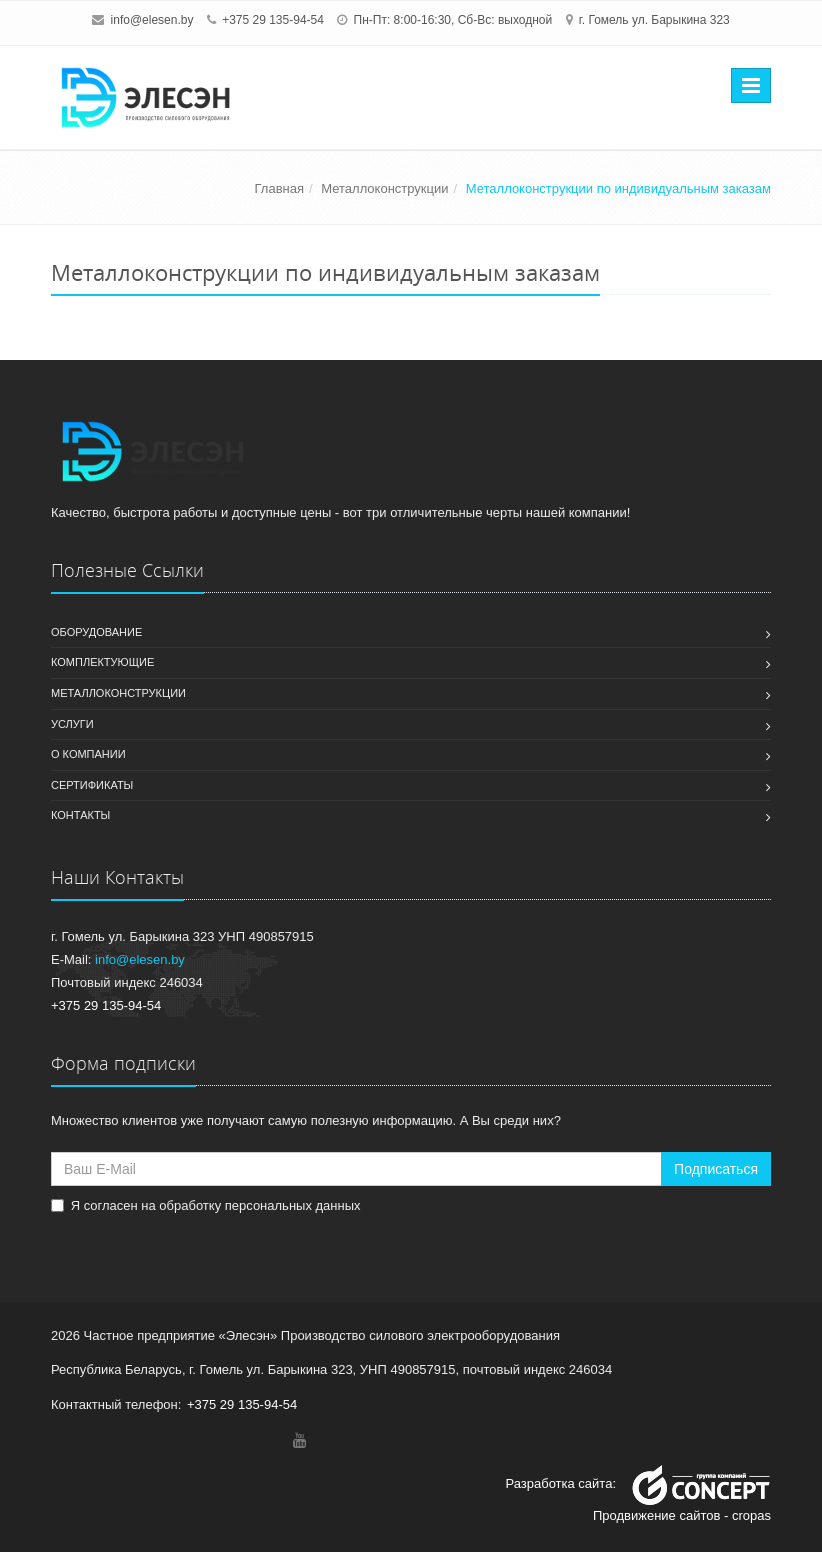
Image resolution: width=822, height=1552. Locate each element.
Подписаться (716, 1169)
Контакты (80, 815)
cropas (751, 1515)
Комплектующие (102, 662)
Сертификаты (92, 785)
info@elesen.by (152, 20)
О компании (88, 754)
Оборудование (96, 632)
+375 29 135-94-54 (273, 20)
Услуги (72, 724)
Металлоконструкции (118, 693)
